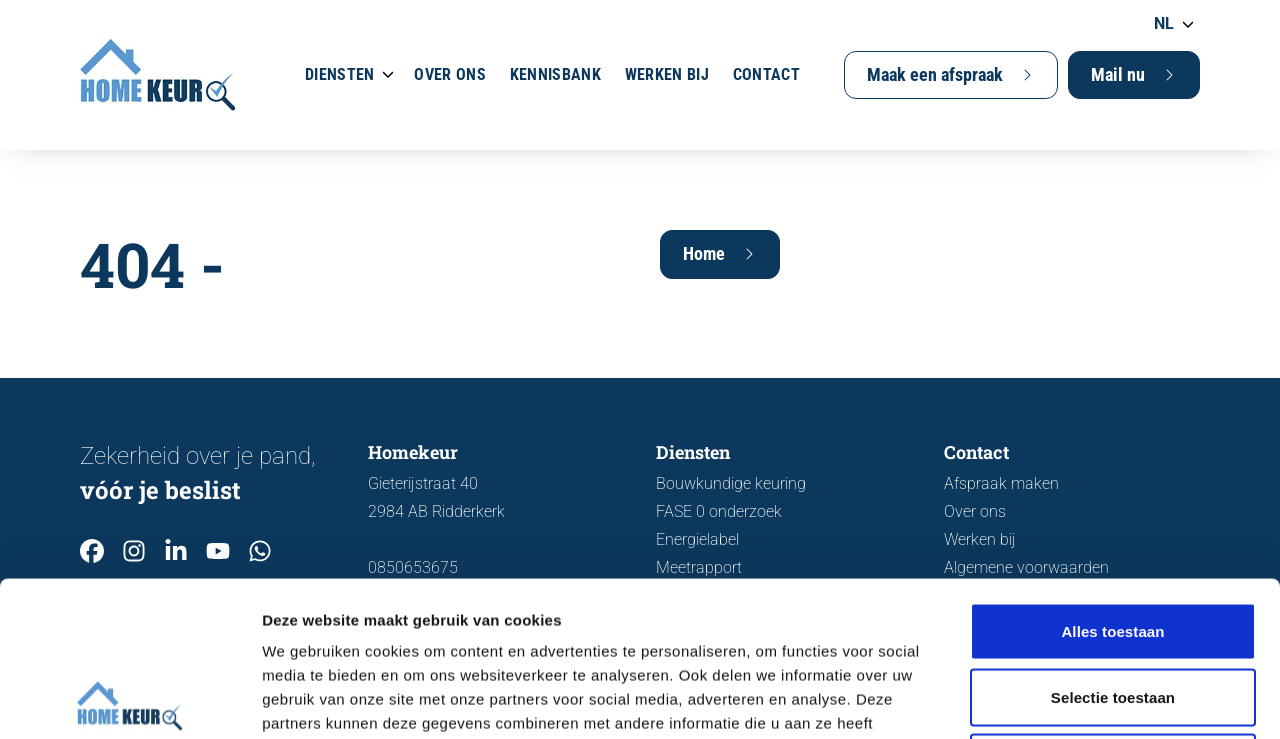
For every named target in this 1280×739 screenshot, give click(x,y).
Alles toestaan (1112, 476)
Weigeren (1113, 607)
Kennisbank (555, 74)
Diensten (339, 74)
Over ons (449, 74)
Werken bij (667, 74)
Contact (766, 74)
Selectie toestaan (1113, 542)
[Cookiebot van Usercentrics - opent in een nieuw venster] (129, 700)
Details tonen (1080, 699)
